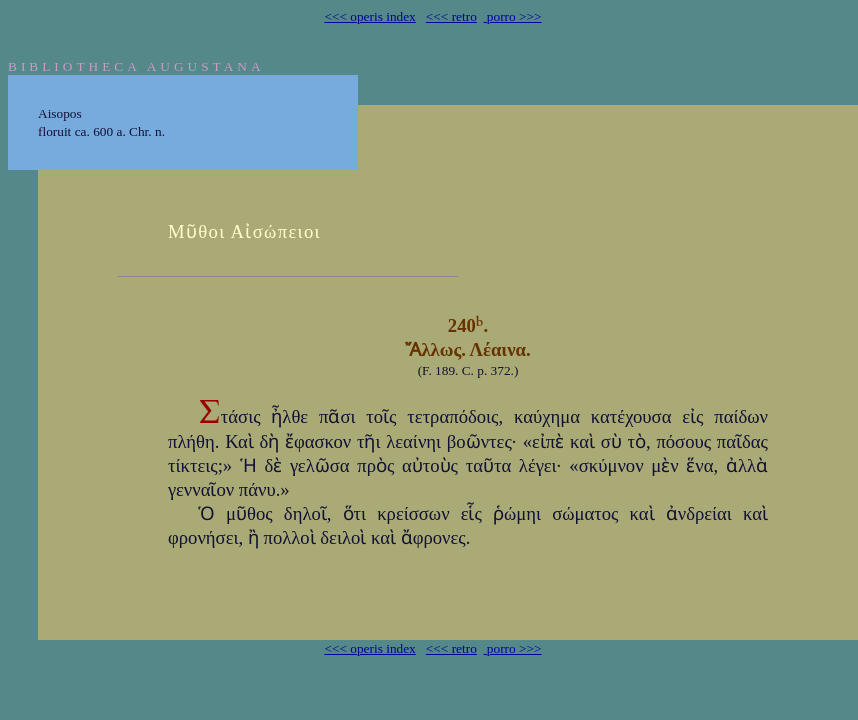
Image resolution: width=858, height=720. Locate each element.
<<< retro (451, 16)
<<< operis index (369, 16)
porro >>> (513, 16)
